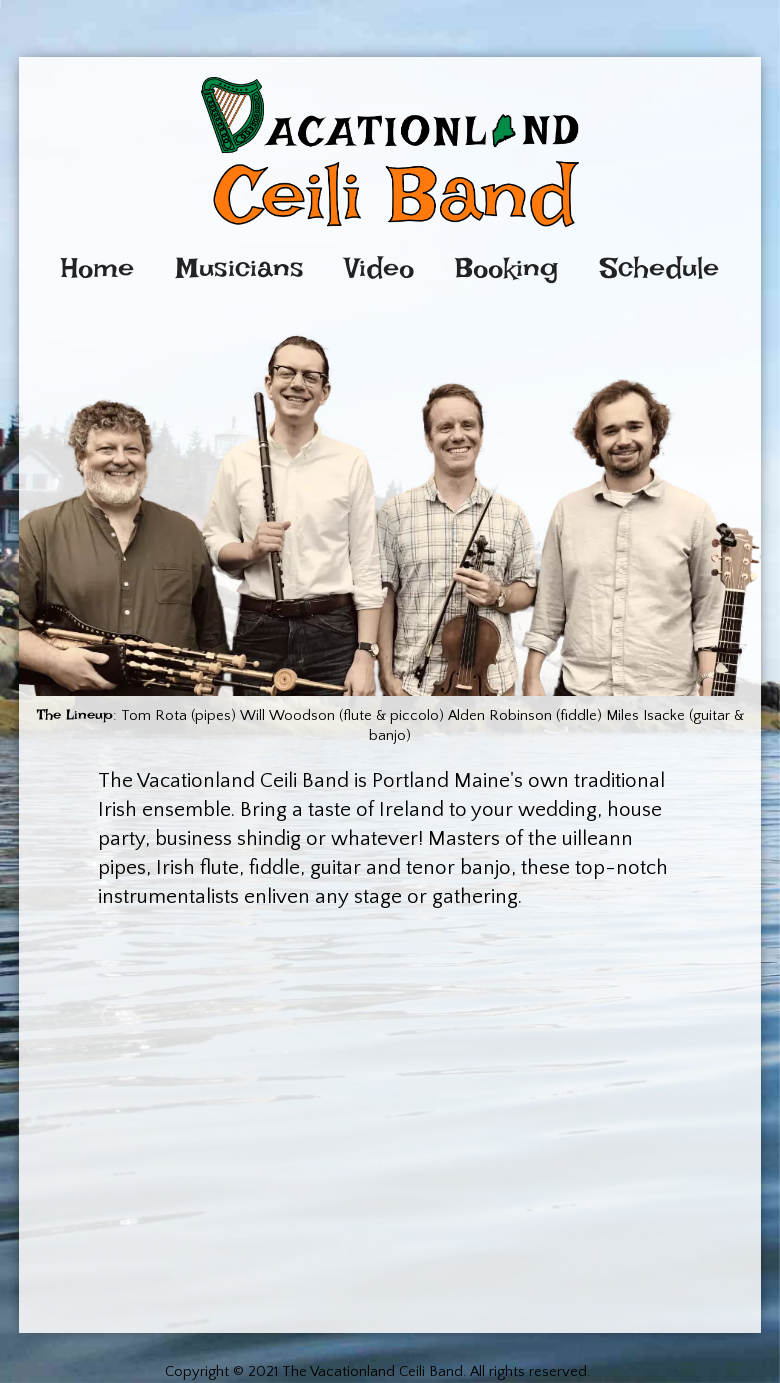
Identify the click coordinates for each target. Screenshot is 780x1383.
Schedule (659, 268)
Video (379, 268)
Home (97, 268)
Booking (506, 268)
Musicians (240, 268)
